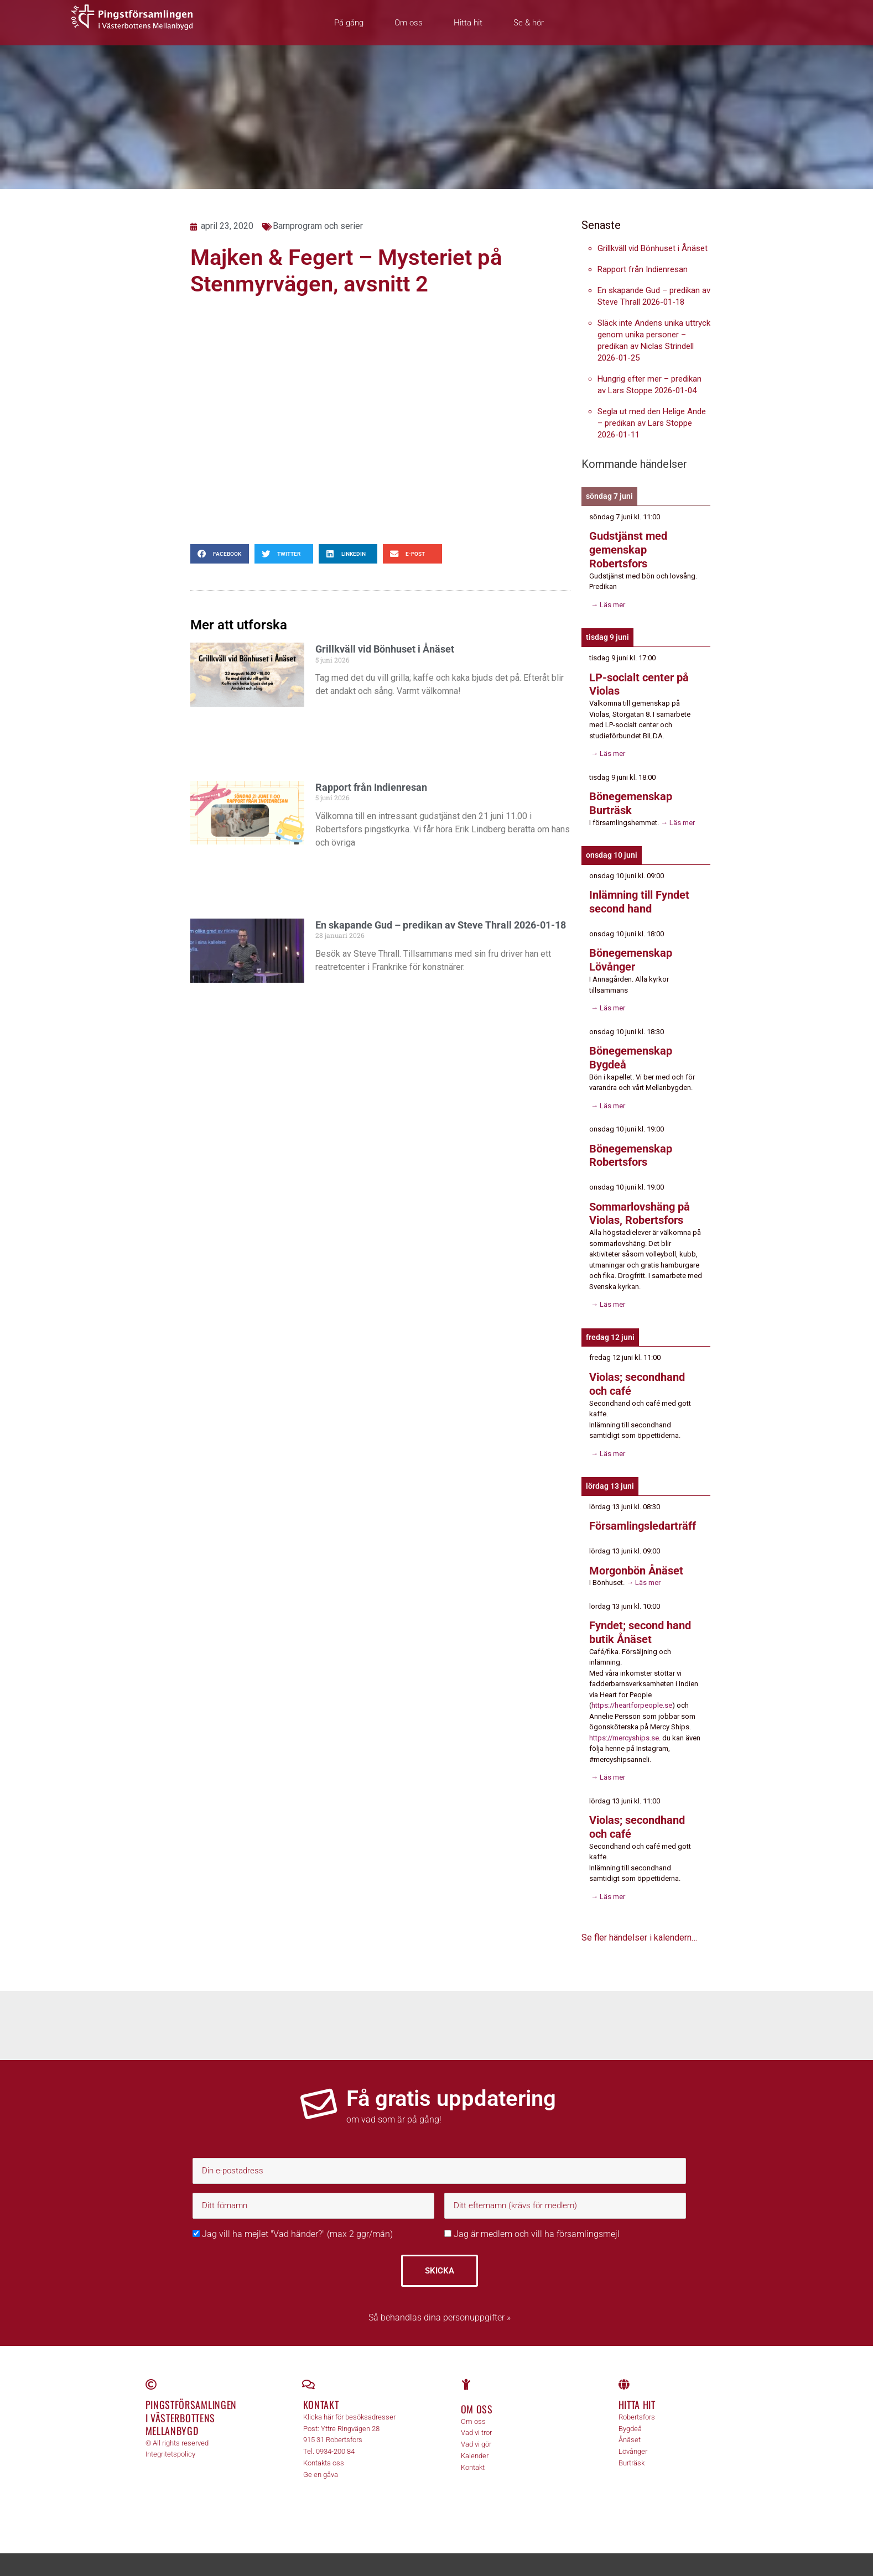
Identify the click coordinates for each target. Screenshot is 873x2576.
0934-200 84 (335, 2441)
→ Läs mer (607, 603)
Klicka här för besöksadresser (349, 2406)
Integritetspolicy (170, 2443)
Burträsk (632, 2452)
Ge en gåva (320, 2463)
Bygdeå (630, 2417)
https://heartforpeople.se (631, 1695)
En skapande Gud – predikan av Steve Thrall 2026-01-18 (440, 925)
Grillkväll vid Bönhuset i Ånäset (384, 649)
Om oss (408, 23)
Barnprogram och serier (318, 226)
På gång (348, 23)
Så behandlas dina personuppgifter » (439, 2307)
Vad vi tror (476, 2422)
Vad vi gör (476, 2433)
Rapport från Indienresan (371, 787)
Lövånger (633, 2441)
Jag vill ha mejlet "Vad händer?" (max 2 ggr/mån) (293, 2223)
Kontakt (321, 2394)
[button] (219, 554)
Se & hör (528, 23)
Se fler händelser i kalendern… (639, 1927)
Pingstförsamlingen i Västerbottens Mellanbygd (191, 2407)
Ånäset (630, 2429)
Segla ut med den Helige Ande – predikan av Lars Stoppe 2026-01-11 (651, 423)
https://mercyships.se (624, 1728)
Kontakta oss (323, 2452)
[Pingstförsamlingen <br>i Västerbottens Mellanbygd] (151, 2374)
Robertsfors (637, 2406)
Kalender (475, 2445)
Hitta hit (468, 23)
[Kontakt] (308, 2374)
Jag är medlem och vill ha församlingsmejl (532, 2223)
